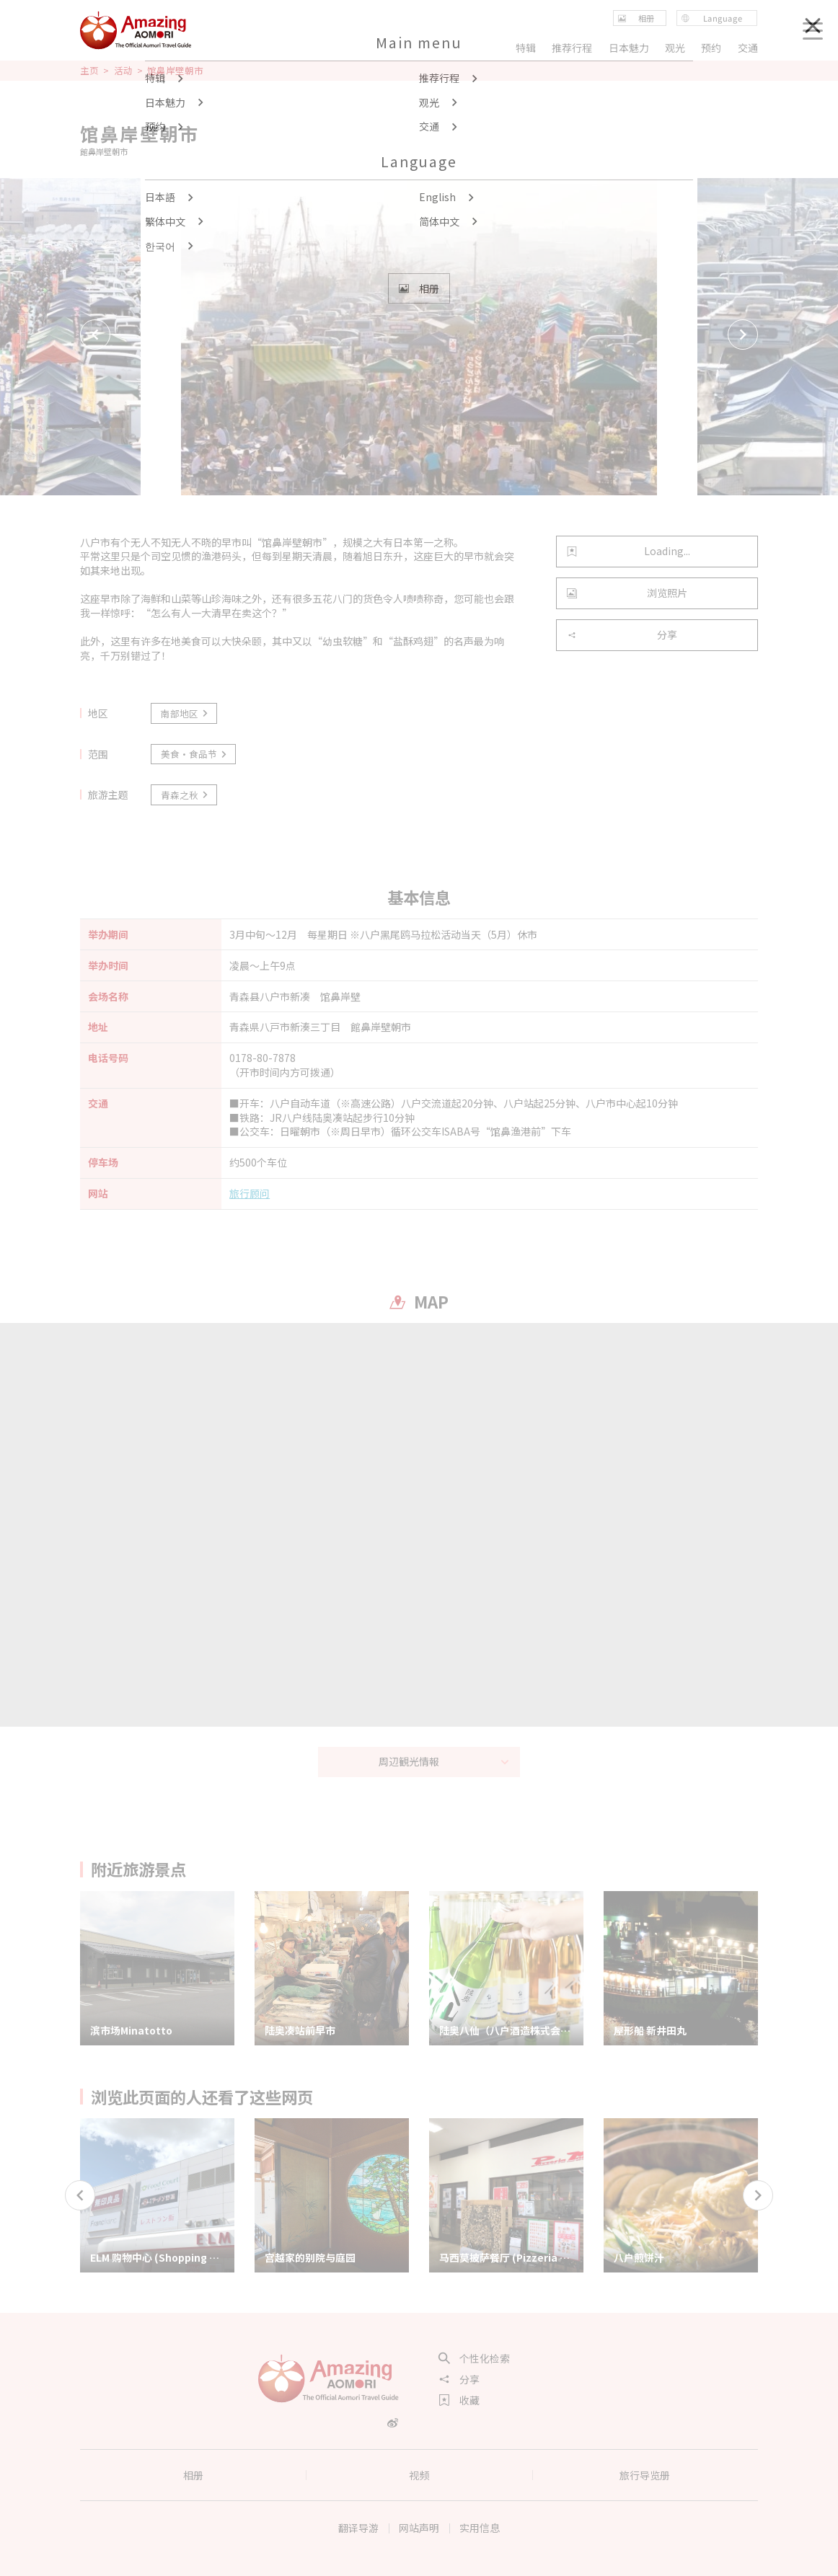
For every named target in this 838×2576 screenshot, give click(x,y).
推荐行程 (572, 47)
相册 (193, 2475)
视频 (419, 2475)
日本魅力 (629, 47)
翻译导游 (358, 2527)
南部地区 (185, 713)
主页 (89, 71)
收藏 (459, 2400)
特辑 (526, 47)
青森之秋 (185, 795)
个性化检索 (474, 2358)
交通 (748, 47)
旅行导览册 (644, 2475)
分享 (622, 634)
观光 (675, 47)
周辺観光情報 (444, 1761)
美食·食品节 (195, 754)
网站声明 (419, 2527)
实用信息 (479, 2527)
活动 (123, 71)
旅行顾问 (249, 1193)
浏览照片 (627, 592)
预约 (712, 47)
